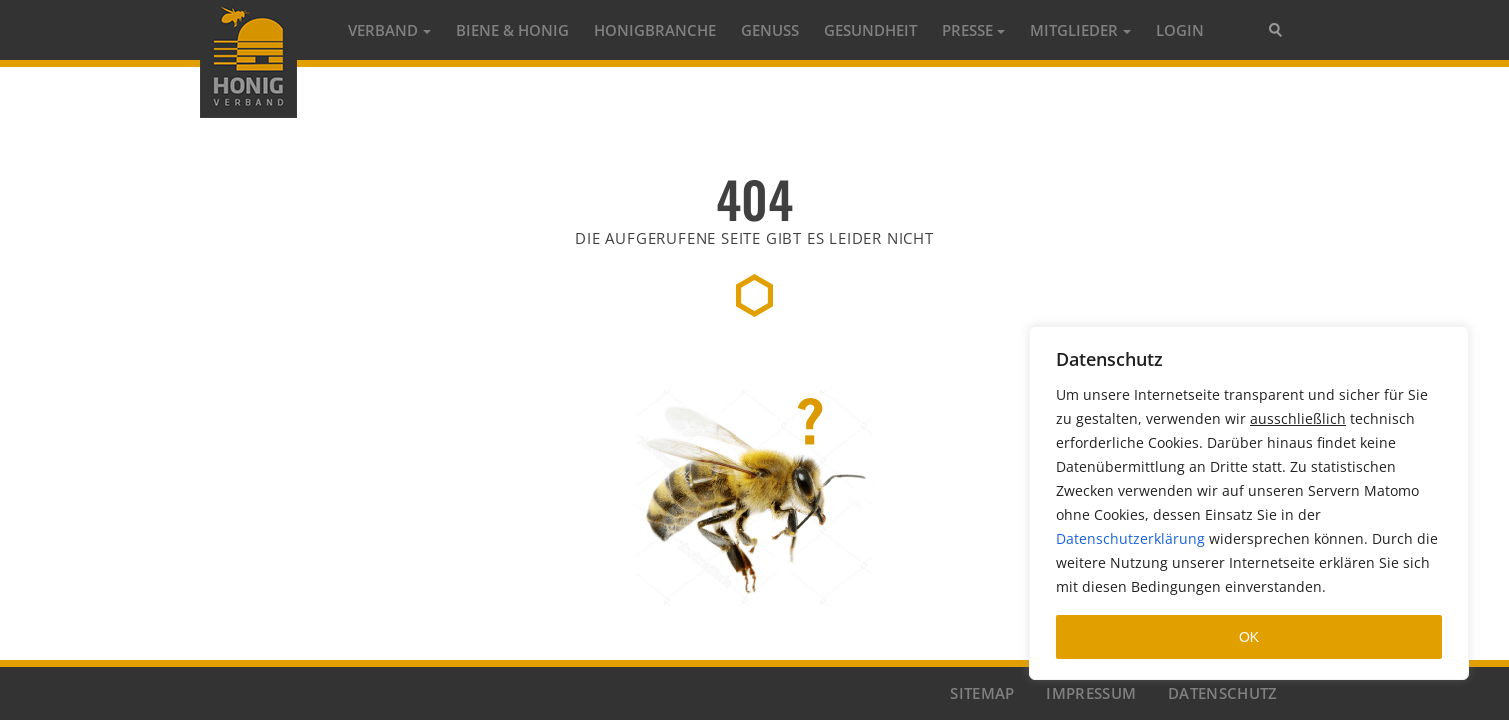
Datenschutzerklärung (1130, 538)
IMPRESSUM (1091, 693)
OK (1249, 637)
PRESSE (967, 30)
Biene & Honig (512, 30)
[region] (1249, 503)
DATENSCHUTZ (1222, 693)
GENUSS (770, 30)
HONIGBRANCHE (655, 30)
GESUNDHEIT (870, 30)
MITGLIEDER (1074, 30)
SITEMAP (982, 693)
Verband (383, 30)
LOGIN (1180, 30)
